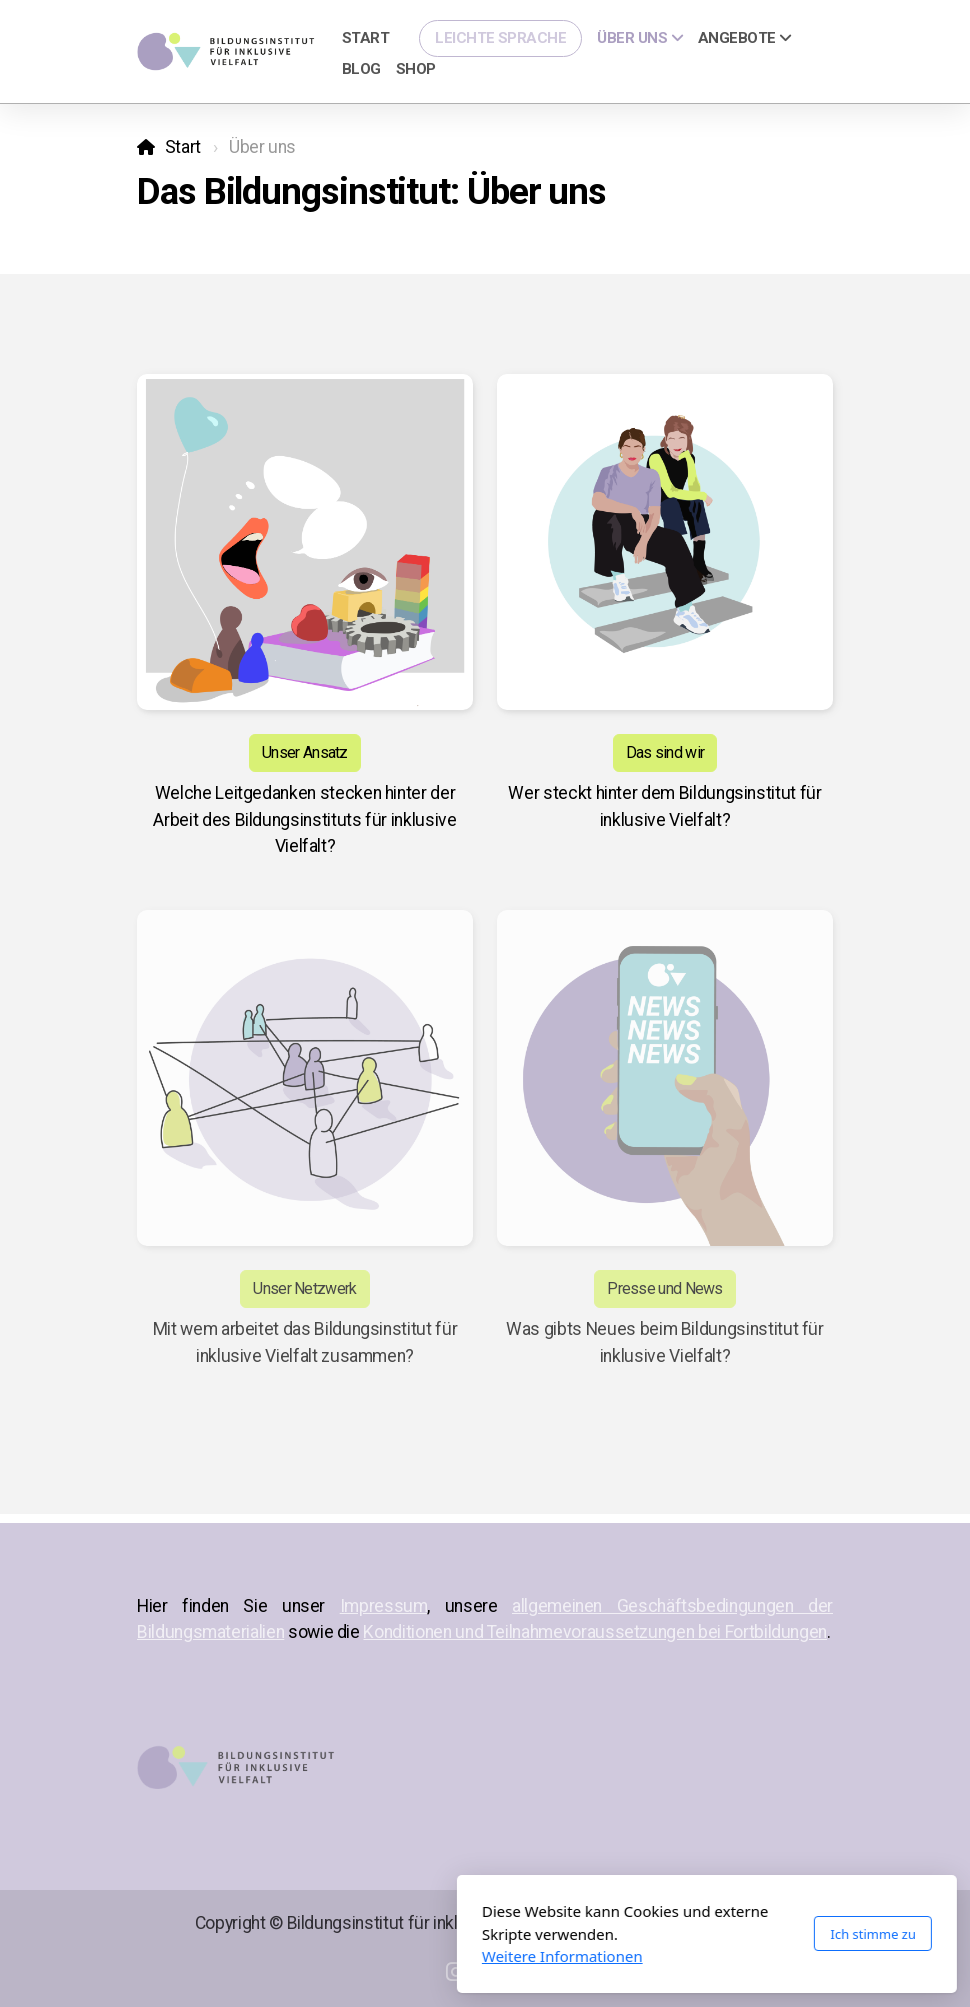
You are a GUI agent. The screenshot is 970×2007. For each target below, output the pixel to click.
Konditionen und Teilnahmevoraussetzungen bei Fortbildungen (595, 1632)
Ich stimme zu (651, 1934)
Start (183, 147)
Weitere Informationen (340, 1956)
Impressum (384, 1606)
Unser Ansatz (305, 752)
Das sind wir (665, 752)
